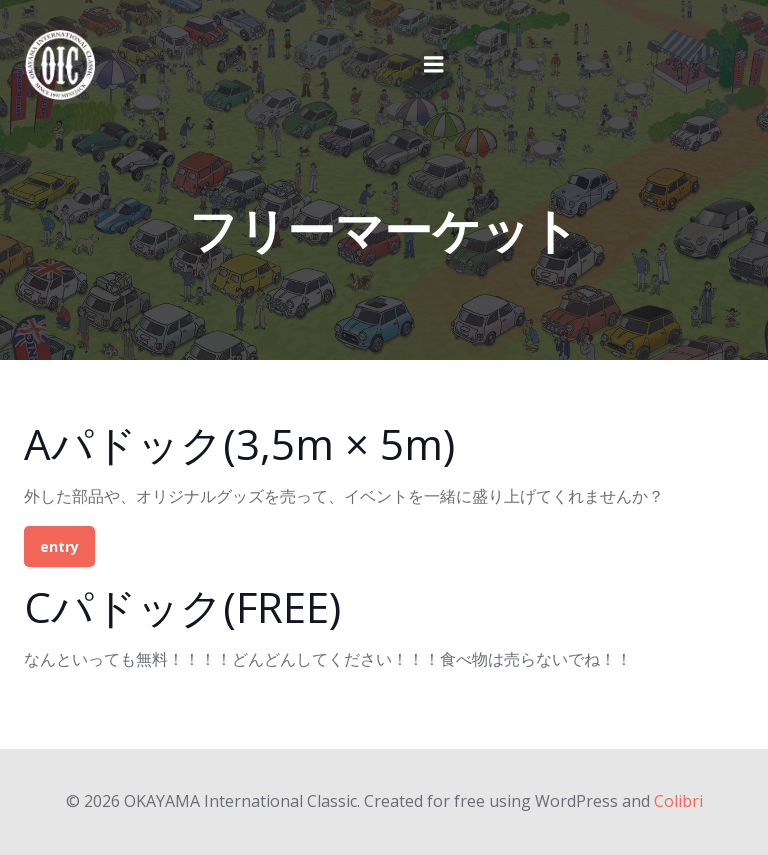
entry (59, 546)
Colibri (678, 801)
